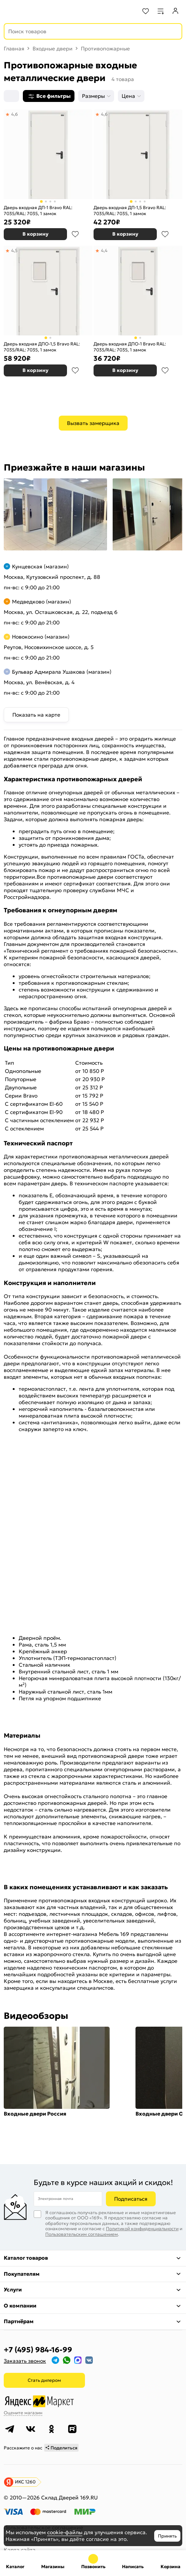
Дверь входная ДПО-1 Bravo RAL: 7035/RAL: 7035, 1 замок (130, 347)
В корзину (35, 234)
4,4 (104, 250)
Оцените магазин (23, 2412)
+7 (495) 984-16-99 (38, 2350)
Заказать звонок (25, 2361)
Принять (167, 2536)
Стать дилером (44, 2380)
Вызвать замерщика (93, 423)
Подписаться (130, 2198)
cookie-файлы (64, 2532)
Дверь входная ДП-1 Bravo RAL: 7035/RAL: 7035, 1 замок (38, 210)
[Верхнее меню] (10, 11)
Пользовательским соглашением (81, 2234)
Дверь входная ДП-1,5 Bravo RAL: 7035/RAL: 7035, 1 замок (130, 210)
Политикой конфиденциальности (142, 2228)
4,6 (14, 114)
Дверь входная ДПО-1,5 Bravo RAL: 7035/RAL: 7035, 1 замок (42, 347)
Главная (14, 48)
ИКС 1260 (25, 2482)
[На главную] (34, 11)
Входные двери (53, 48)
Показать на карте (36, 714)
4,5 (14, 250)
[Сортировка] (11, 96)
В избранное (75, 234)
